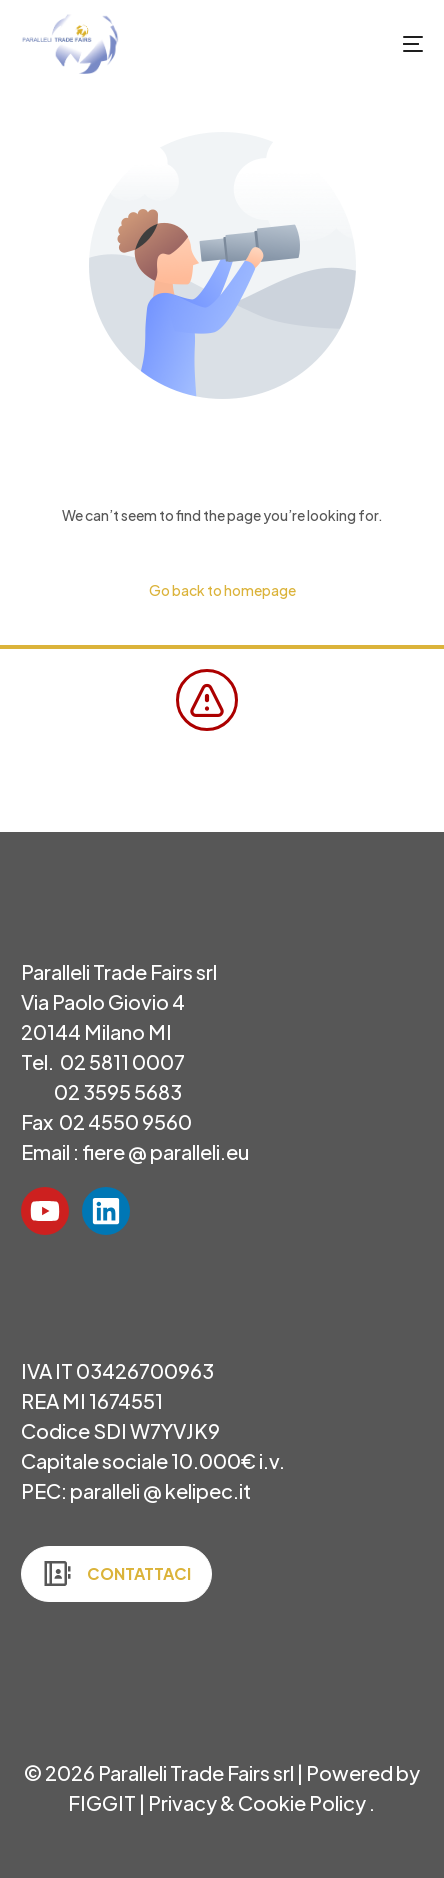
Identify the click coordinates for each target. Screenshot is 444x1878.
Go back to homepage (222, 590)
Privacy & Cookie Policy (258, 1802)
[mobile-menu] (393, 44)
